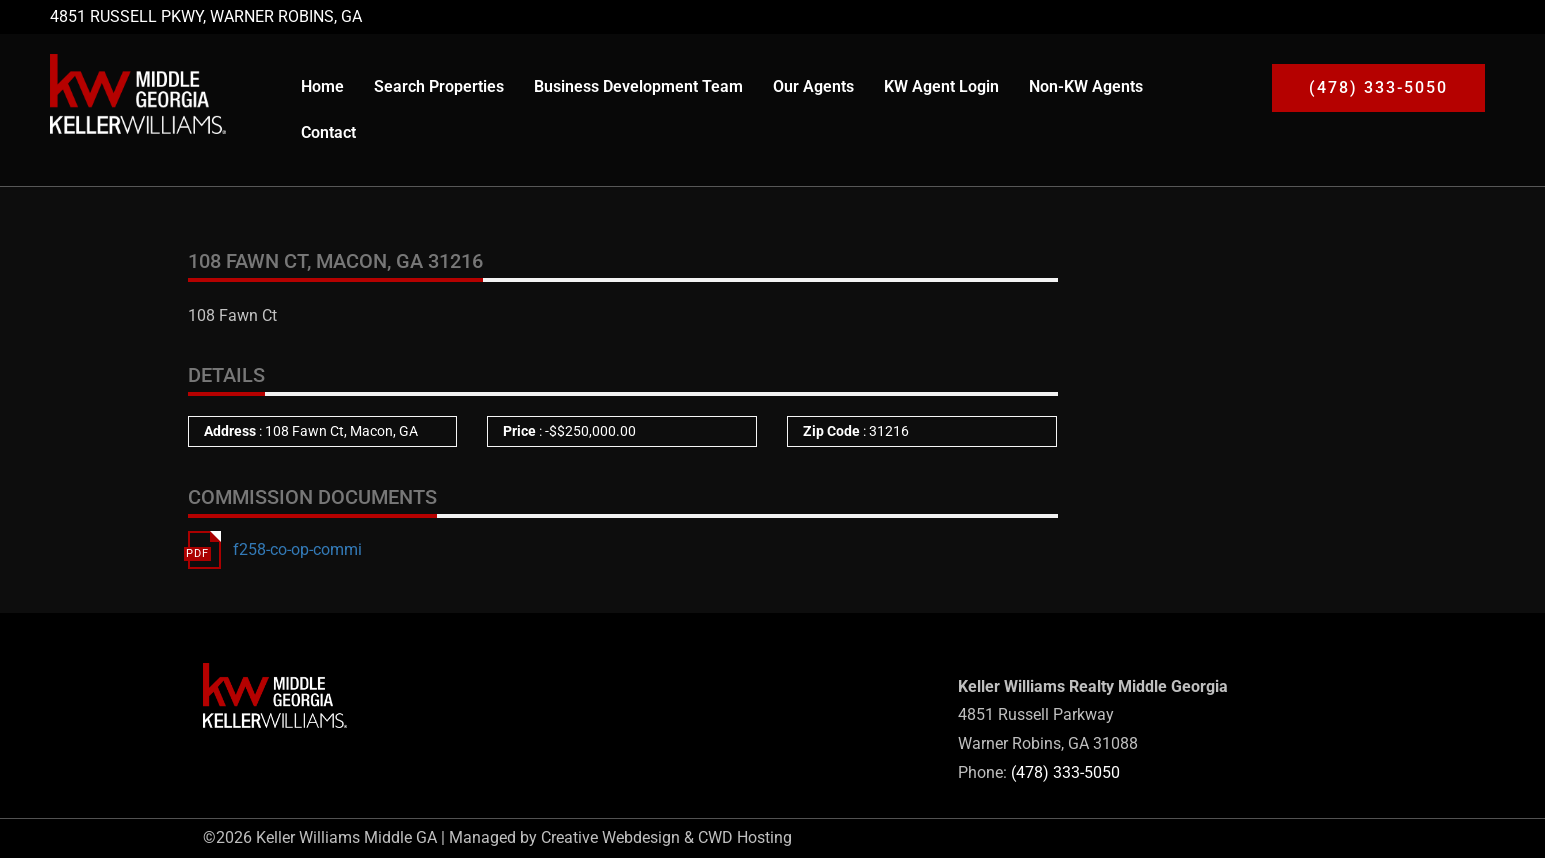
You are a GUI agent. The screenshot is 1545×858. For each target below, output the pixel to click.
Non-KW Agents (1086, 86)
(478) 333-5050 (1065, 772)
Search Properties (439, 86)
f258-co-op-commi (297, 549)
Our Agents (813, 86)
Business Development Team (638, 86)
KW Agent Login (941, 86)
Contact (328, 132)
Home (322, 86)
